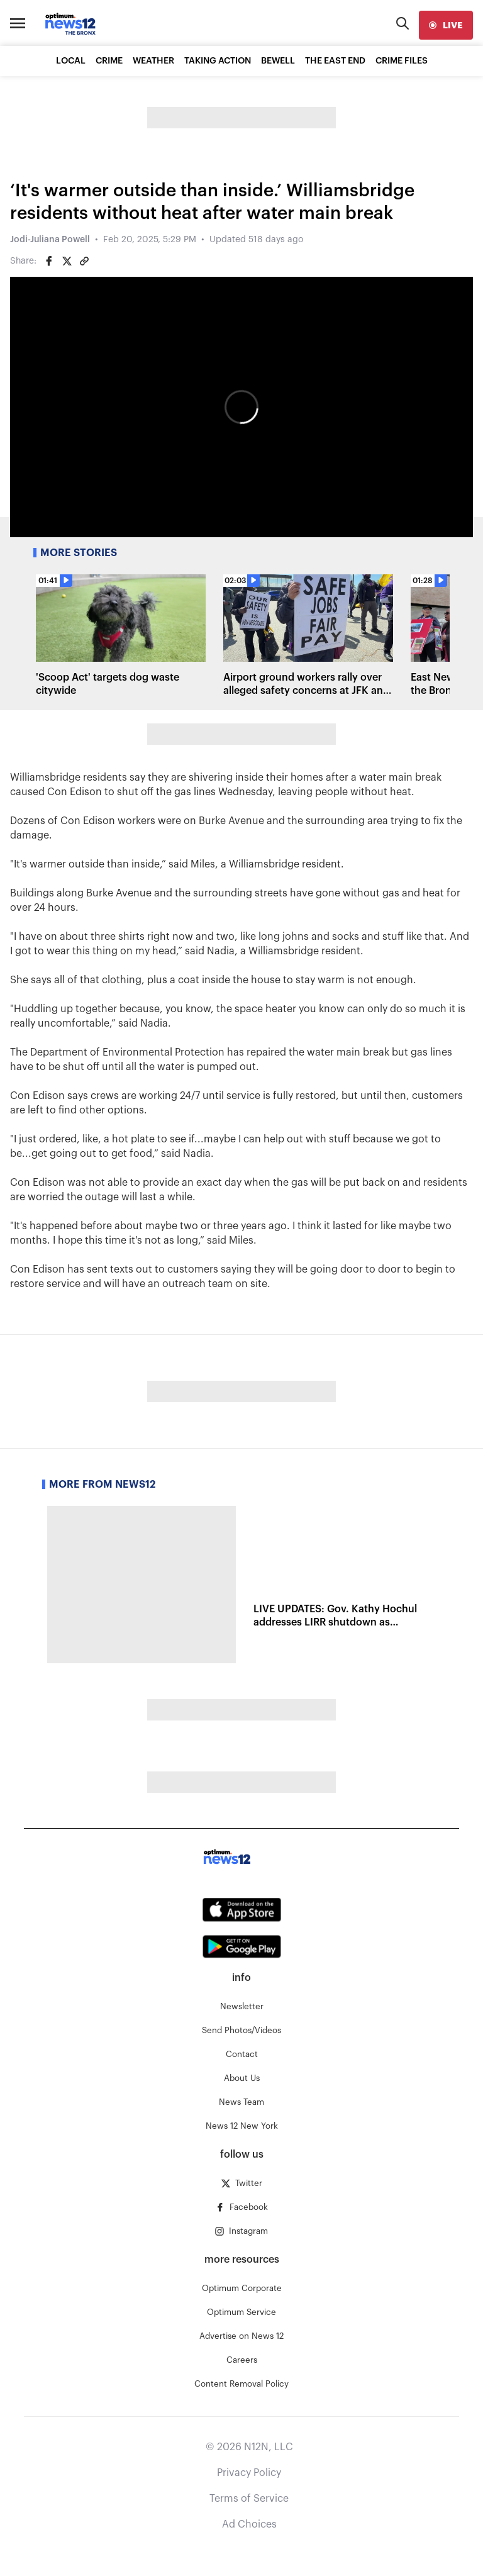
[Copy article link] (84, 261)
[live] (446, 25)
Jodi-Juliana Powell (50, 239)
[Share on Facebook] (49, 261)
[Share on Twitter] (67, 261)
